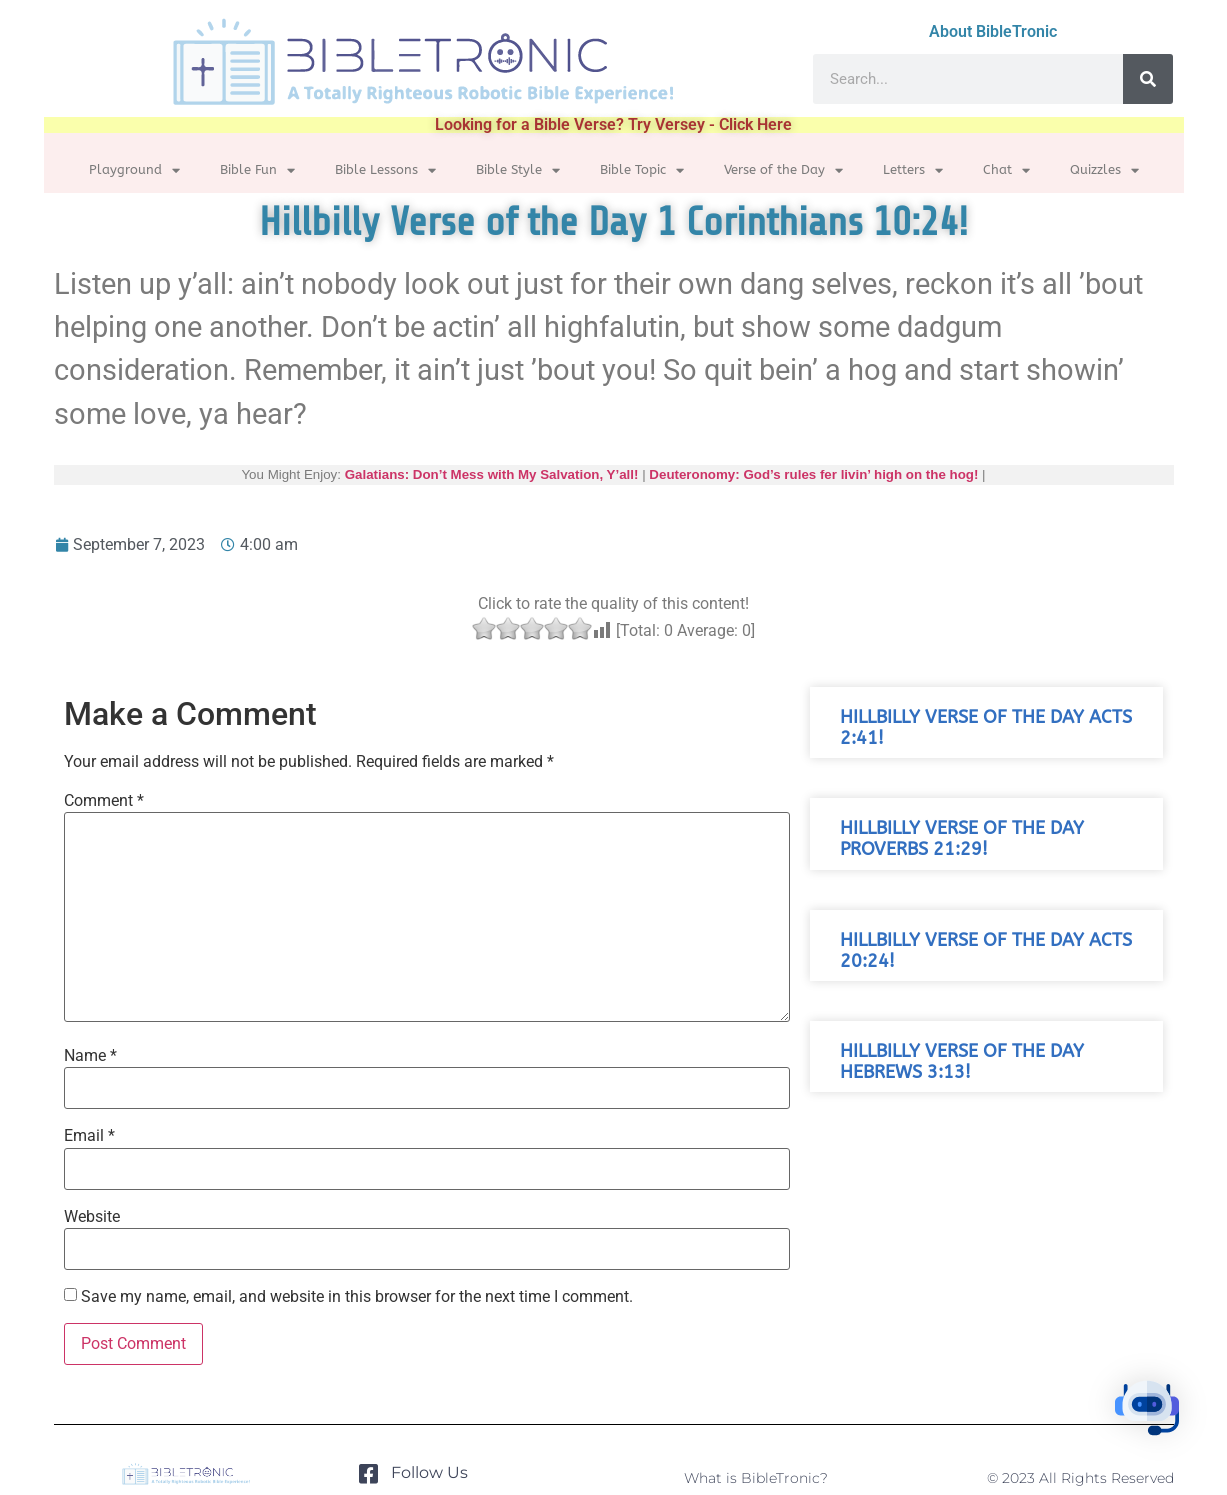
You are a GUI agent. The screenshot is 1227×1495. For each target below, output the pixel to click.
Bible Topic (642, 170)
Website (92, 1217)
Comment (104, 801)
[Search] (1148, 79)
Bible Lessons (385, 170)
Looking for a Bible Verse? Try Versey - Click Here (613, 124)
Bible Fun (257, 170)
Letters (913, 170)
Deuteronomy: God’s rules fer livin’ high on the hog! (813, 474)
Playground (134, 170)
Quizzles (1104, 170)
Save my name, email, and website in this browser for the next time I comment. (357, 1297)
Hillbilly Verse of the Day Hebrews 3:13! (962, 1062)
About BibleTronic (993, 31)
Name (90, 1056)
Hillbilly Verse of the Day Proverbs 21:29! (962, 839)
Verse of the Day (783, 170)
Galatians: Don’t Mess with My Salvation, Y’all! (492, 474)
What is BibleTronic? (756, 1478)
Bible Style (518, 170)
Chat (1006, 170)
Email (89, 1136)
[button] (1165, 1429)
